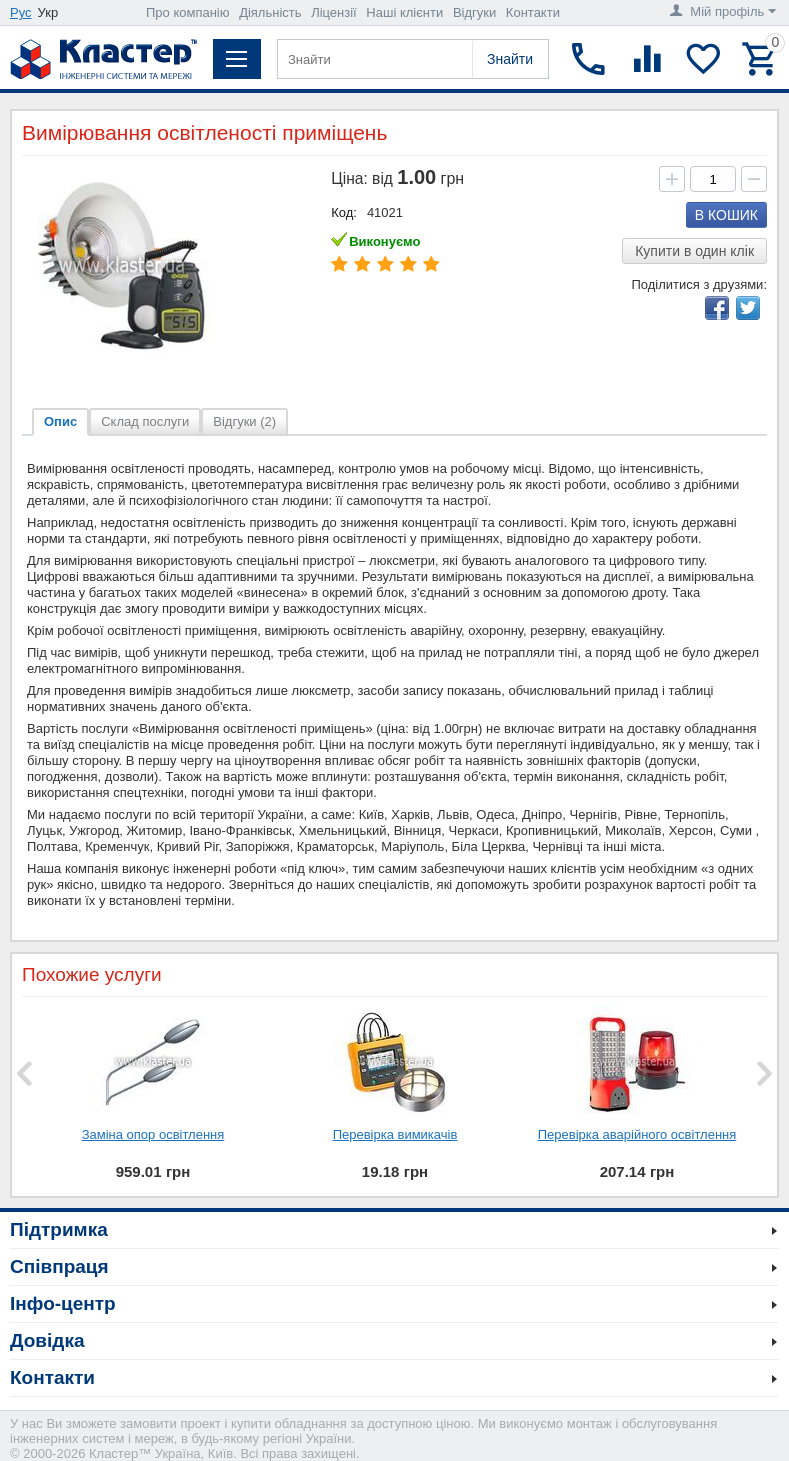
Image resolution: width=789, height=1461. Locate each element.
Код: (344, 212)
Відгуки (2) (244, 421)
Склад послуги (145, 421)
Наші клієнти (404, 12)
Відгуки (474, 12)
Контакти (533, 12)
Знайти (510, 59)
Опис (60, 421)
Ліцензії (334, 12)
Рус (21, 12)
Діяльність (270, 12)
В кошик (726, 215)
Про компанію (188, 12)
